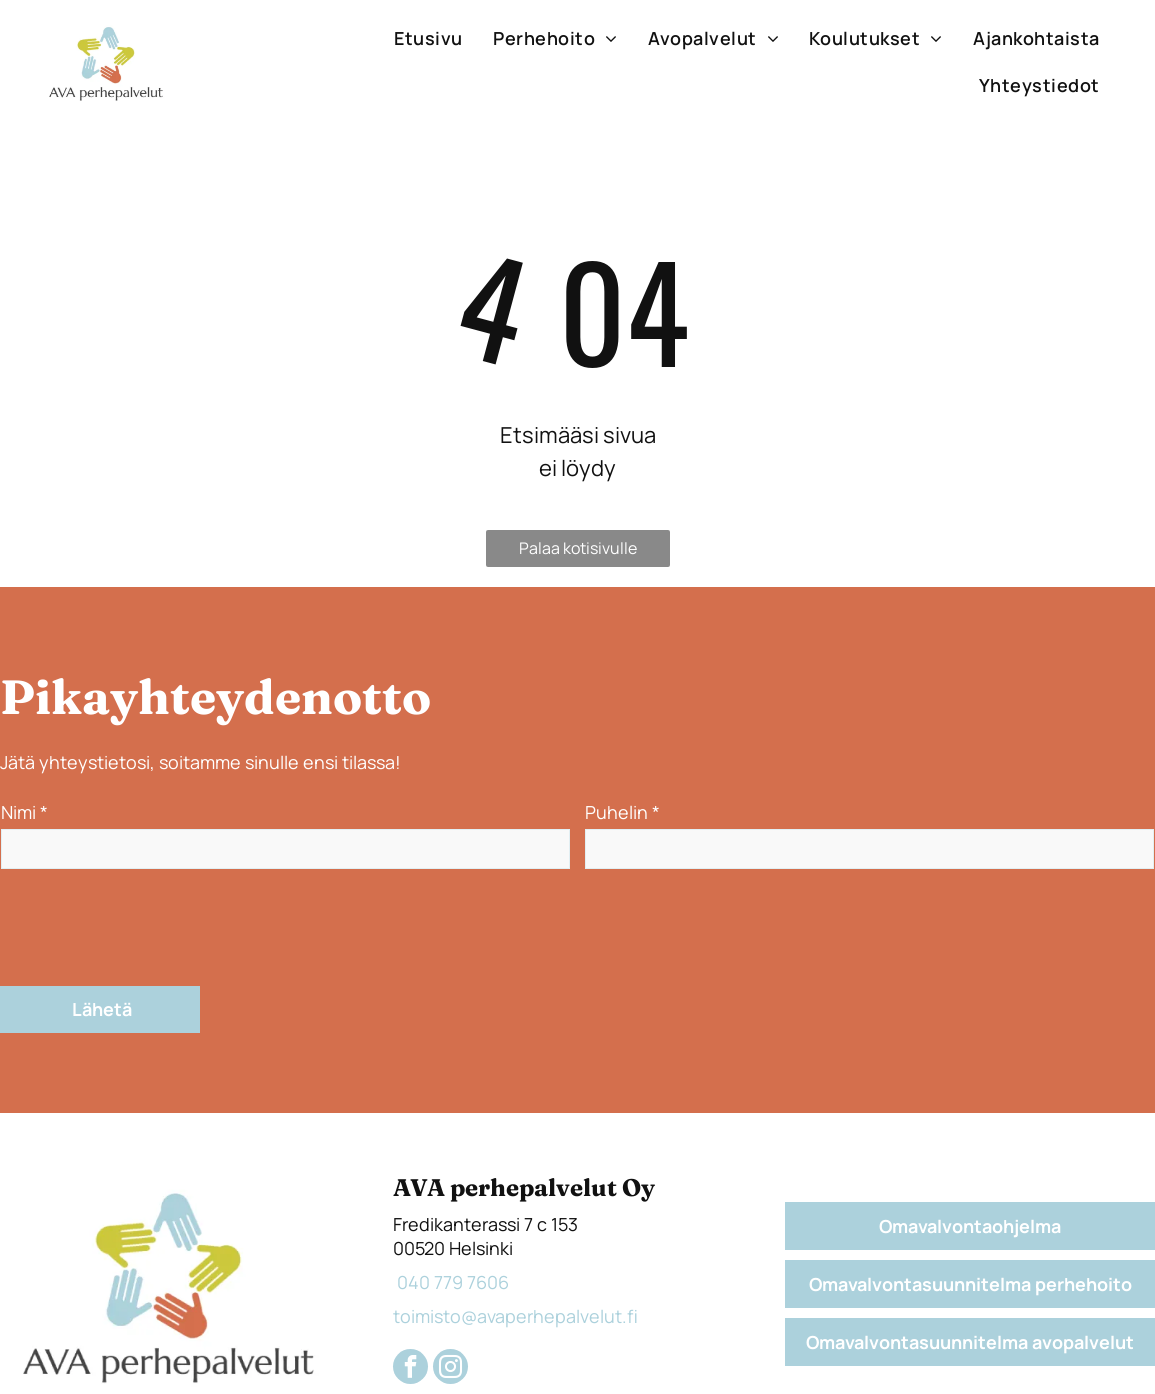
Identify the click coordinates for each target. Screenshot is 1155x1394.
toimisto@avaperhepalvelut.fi (515, 1223)
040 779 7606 (451, 1189)
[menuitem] (428, 38)
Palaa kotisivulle (578, 548)
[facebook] (410, 1276)
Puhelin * (622, 812)
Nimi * (24, 812)
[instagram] (450, 1276)
